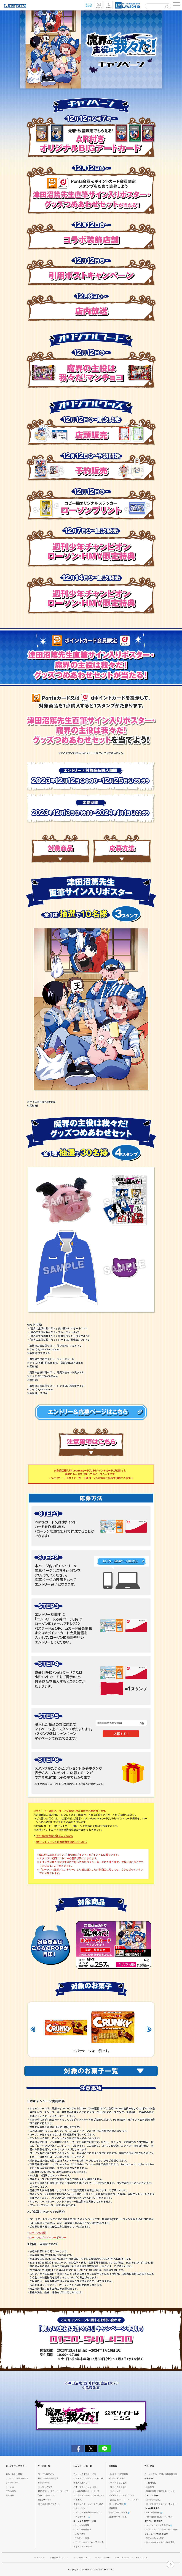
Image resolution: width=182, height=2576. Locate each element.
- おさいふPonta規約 (154, 2537)
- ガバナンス (115, 2491)
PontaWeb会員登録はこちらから (54, 1835)
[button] (176, 5)
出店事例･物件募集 (118, 2516)
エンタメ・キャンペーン (17, 2478)
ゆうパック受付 (45, 2486)
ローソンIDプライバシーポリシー (47, 2237)
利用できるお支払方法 (48, 2478)
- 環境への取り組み (118, 2482)
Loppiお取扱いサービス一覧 (86, 2491)
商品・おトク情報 (14, 2474)
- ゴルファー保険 (81, 2537)
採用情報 (113, 2508)
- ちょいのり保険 (81, 2525)
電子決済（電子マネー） (49, 2503)
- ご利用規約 (150, 2482)
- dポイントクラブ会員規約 (158, 2525)
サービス (10, 2486)
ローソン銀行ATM (46, 2474)
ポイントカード (13, 2482)
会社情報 (10, 2495)
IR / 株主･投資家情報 (118, 2474)
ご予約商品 (11, 2491)
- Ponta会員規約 (153, 2512)
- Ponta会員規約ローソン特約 (158, 2516)
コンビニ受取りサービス (84, 2474)
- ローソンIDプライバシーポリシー (160, 2503)
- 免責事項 (149, 2486)
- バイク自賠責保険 (82, 2529)
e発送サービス (44, 2499)
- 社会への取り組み (118, 2486)
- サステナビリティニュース (122, 2495)
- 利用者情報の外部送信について (159, 2491)
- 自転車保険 (79, 2533)
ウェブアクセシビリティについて (132, 2557)
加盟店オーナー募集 (119, 2512)
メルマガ (41, 2557)
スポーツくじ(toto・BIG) (85, 2486)
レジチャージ (44, 2482)
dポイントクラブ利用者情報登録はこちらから (61, 1842)
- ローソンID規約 (152, 2499)
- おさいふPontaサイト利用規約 (159, 2542)
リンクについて (83, 2557)
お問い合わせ (104, 2557)
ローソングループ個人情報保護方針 (160, 2474)
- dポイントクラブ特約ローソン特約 (161, 2529)
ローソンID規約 (37, 2232)
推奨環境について (60, 2557)
